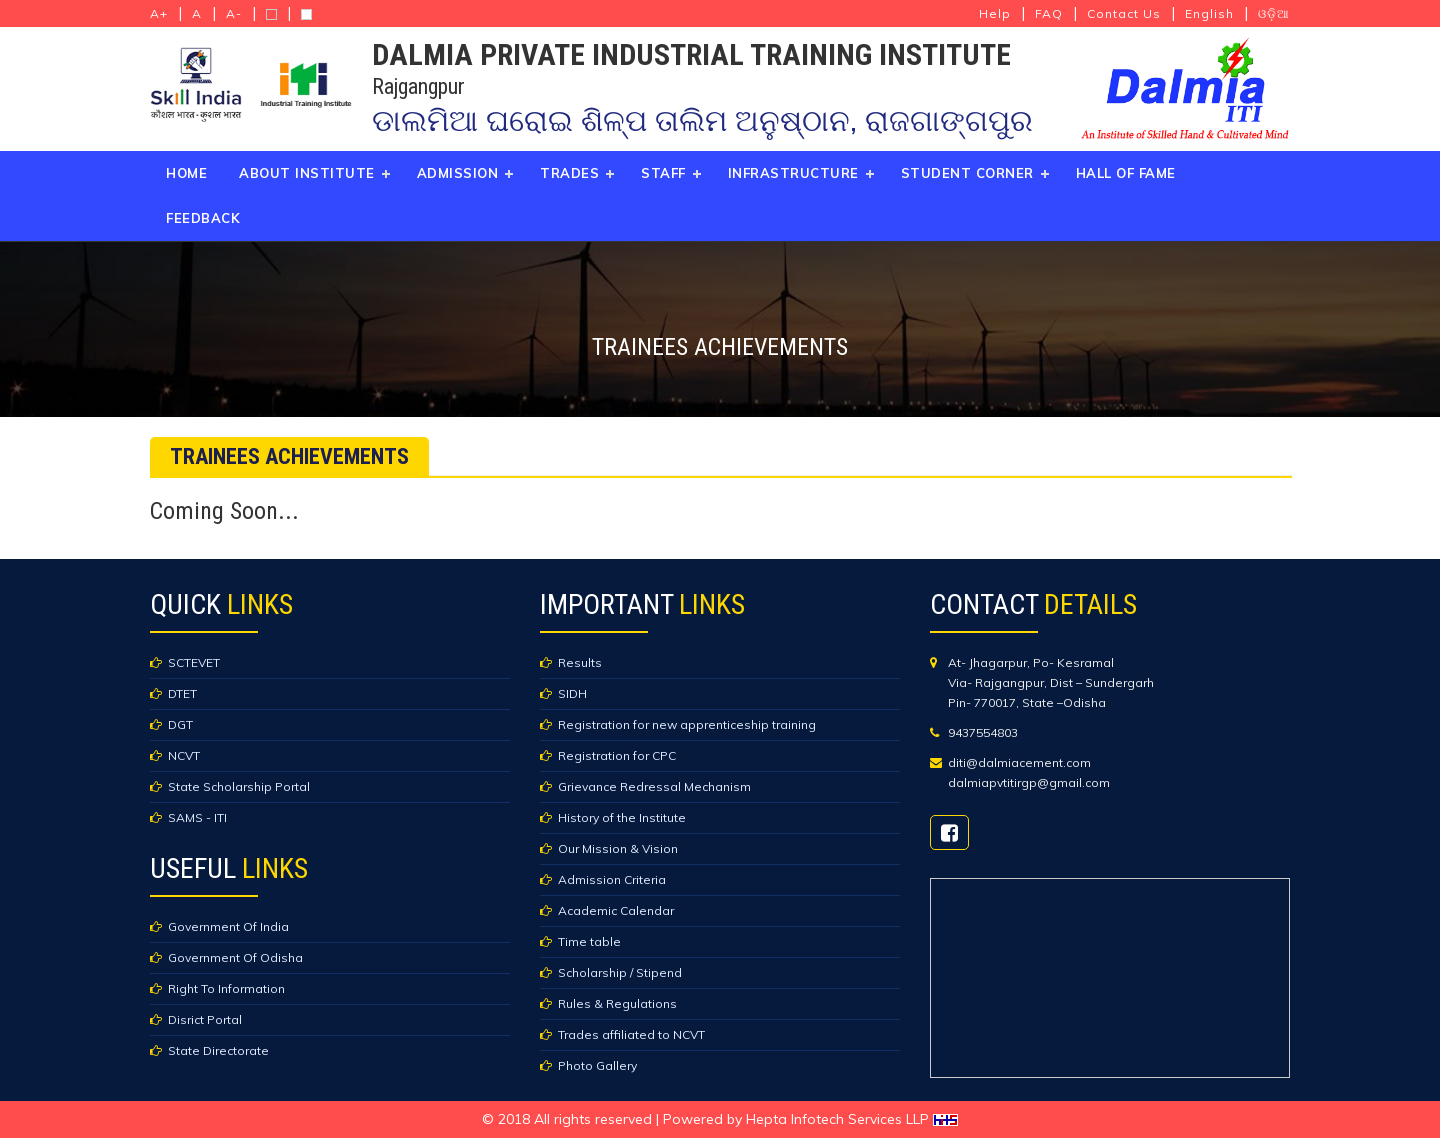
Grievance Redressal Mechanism (654, 786)
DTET (182, 693)
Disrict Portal (205, 1019)
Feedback (203, 218)
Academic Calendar (616, 910)
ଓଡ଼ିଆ (1274, 13)
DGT (180, 724)
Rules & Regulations (617, 1003)
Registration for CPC (617, 755)
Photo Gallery (597, 1065)
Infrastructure (793, 173)
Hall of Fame (1126, 173)
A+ (159, 13)
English (1209, 13)
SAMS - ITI (197, 817)
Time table (589, 941)
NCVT (184, 755)
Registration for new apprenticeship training (687, 724)
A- (234, 13)
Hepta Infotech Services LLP (852, 1119)
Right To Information (226, 988)
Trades (569, 173)
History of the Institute (622, 817)
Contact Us (1124, 13)
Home (186, 173)
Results (580, 662)
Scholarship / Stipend (620, 972)
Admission (458, 173)
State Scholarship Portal (239, 786)
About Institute (307, 173)
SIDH (572, 693)
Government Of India (228, 926)
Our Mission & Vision (618, 848)
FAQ (1049, 13)
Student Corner (967, 173)
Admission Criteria (612, 879)
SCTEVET (194, 662)
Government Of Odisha (235, 957)
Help (995, 13)
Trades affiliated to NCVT (631, 1034)
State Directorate (218, 1050)
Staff (663, 173)
